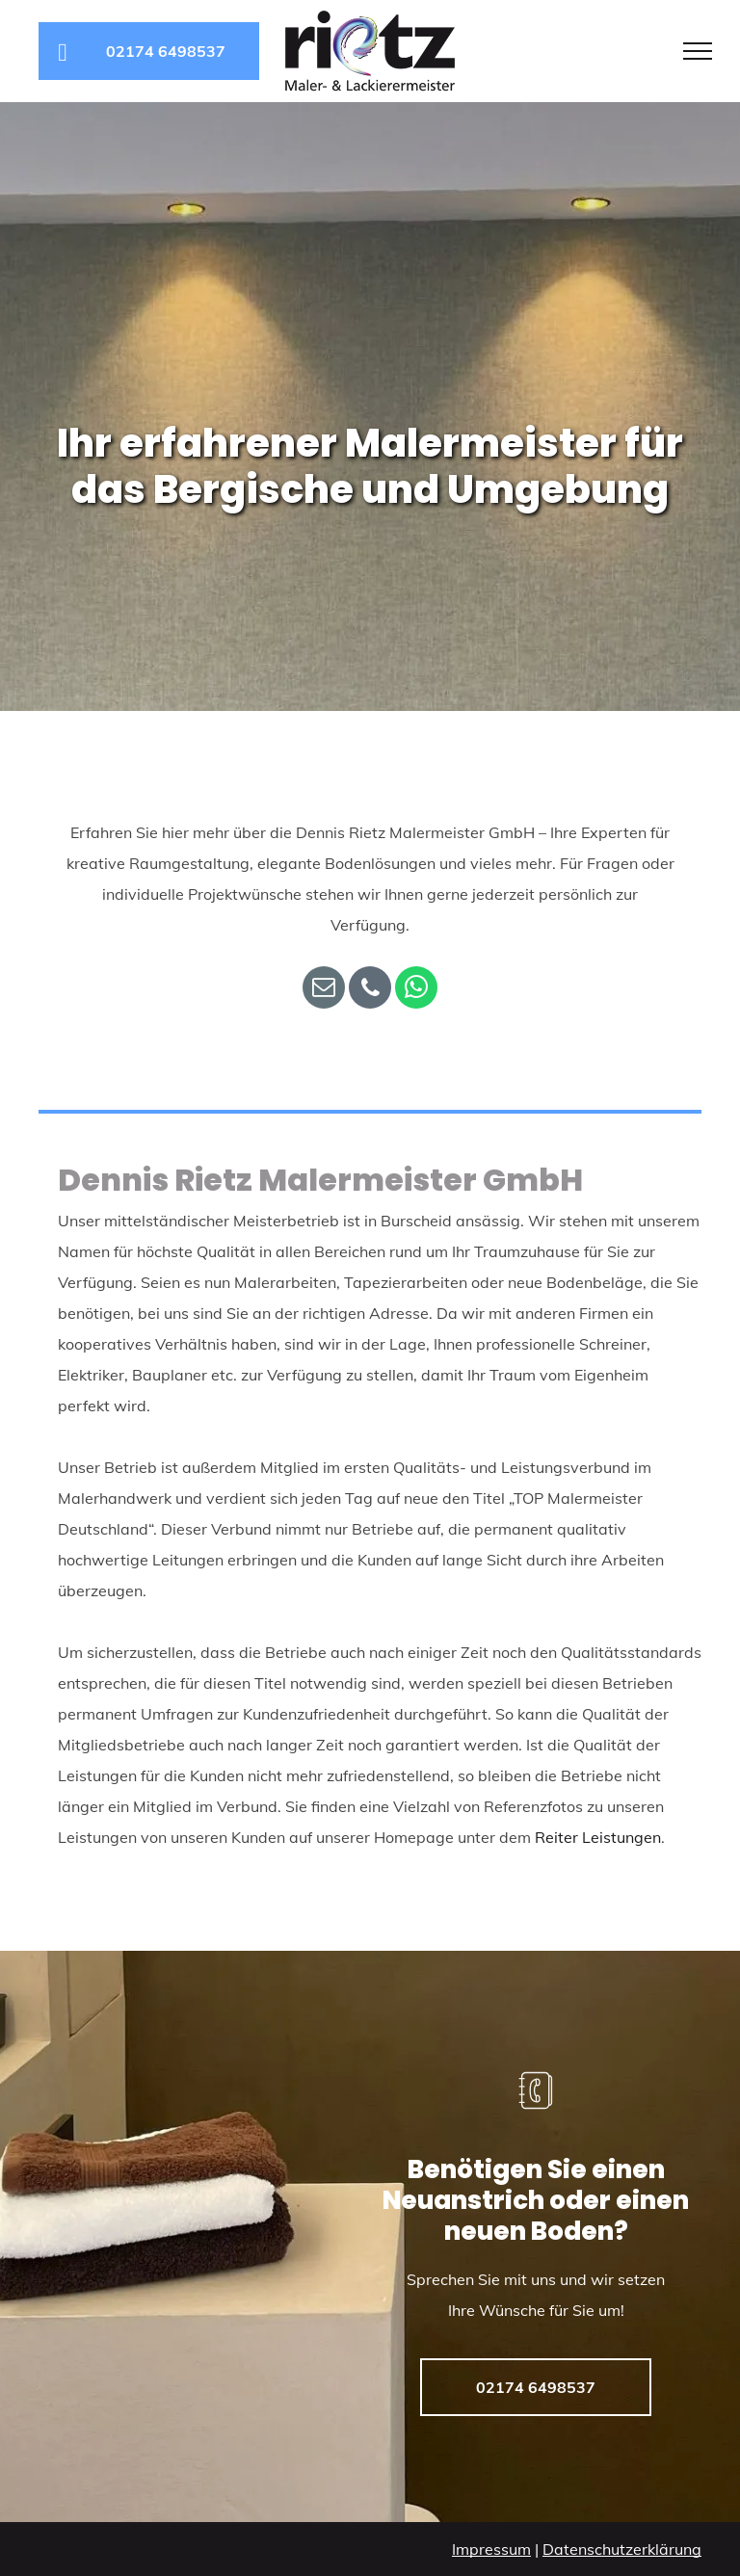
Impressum (491, 2549)
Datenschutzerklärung (621, 2549)
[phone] (370, 989)
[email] (324, 989)
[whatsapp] (416, 989)
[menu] (698, 51)
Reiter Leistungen (598, 1837)
